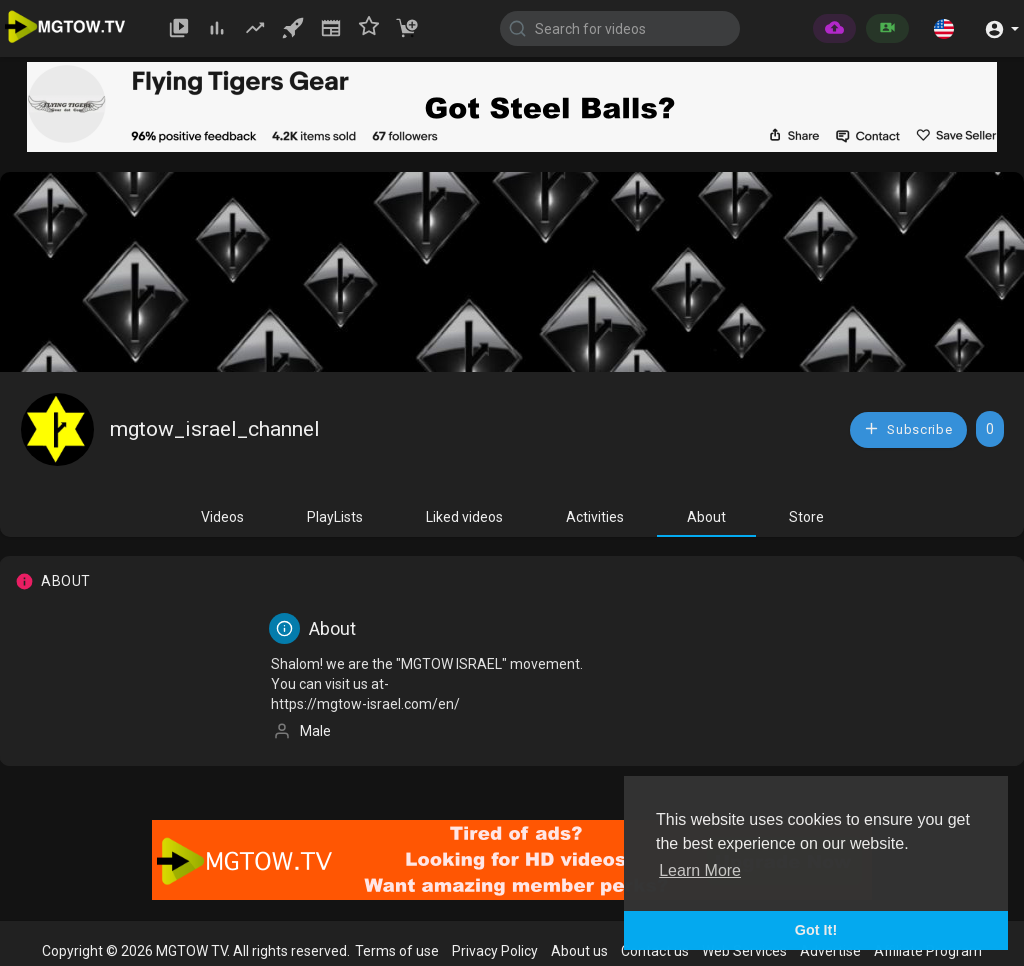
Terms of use (397, 951)
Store (806, 517)
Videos (222, 517)
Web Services (744, 951)
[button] (944, 28)
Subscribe (908, 428)
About (706, 517)
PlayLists (335, 517)
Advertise (830, 951)
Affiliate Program (928, 951)
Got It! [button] (816, 930)
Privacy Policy (495, 951)
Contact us (655, 951)
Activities (595, 517)
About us (579, 951)
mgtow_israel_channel (215, 429)
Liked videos (464, 517)
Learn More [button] (700, 870)
